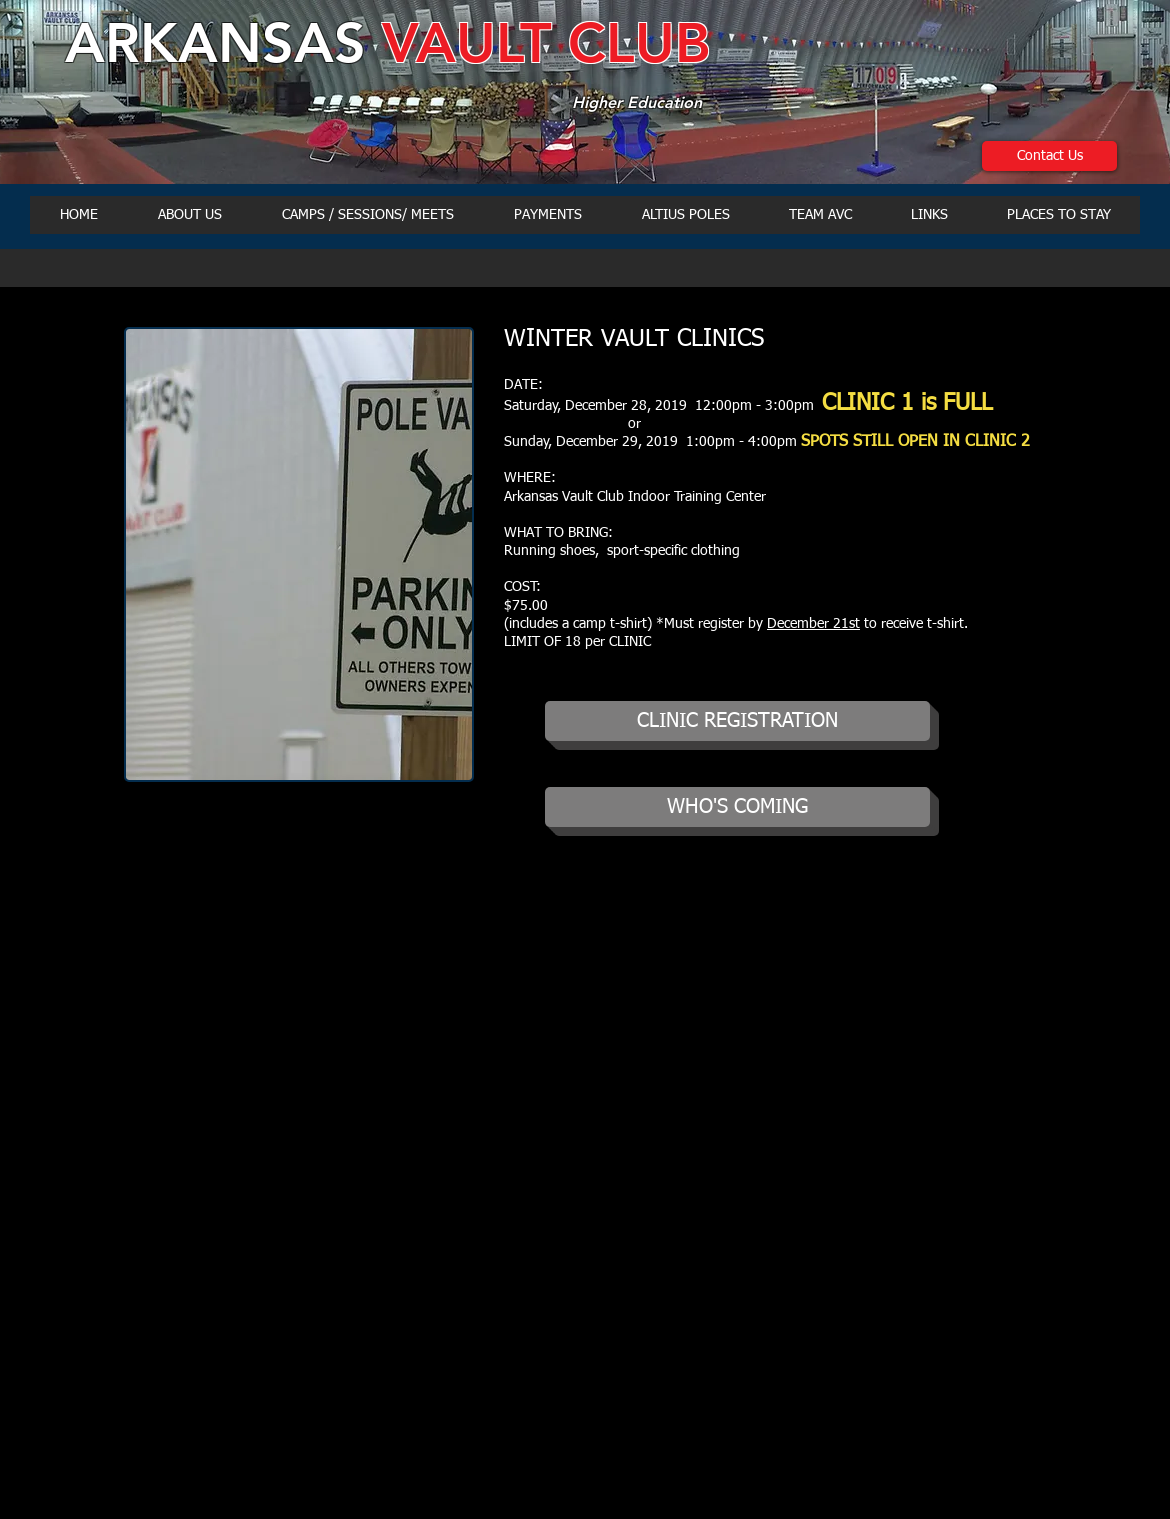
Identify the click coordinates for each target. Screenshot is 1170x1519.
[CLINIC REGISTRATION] (737, 721)
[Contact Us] (1049, 156)
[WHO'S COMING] (737, 807)
